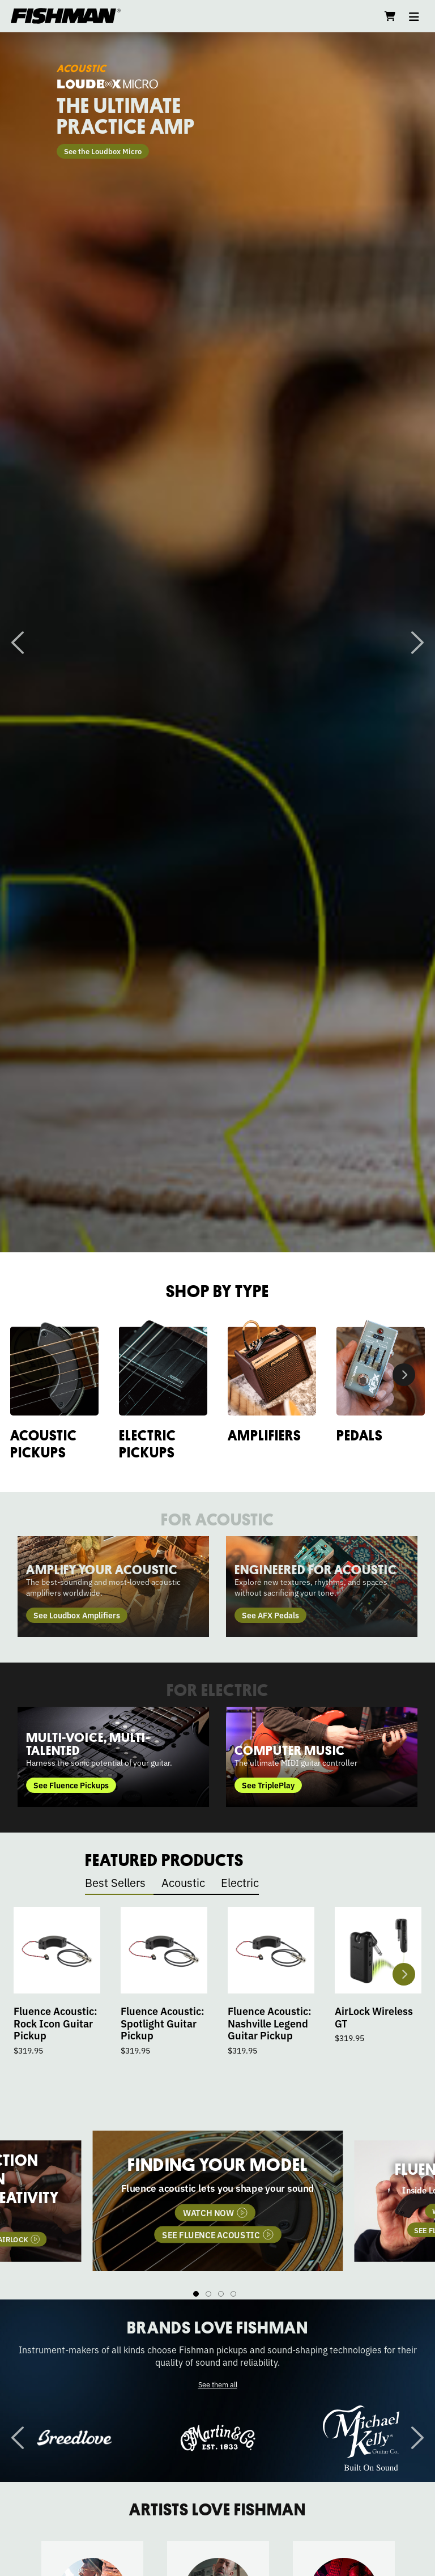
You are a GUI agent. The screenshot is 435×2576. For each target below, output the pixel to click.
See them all (217, 2384)
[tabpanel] (217, 2201)
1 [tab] (196, 2294)
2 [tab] (208, 2294)
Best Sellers (115, 1882)
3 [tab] (221, 2294)
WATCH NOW (166, 2245)
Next (417, 642)
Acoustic (183, 1882)
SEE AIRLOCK (255, 2245)
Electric (240, 1882)
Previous (17, 642)
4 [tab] (233, 2294)
